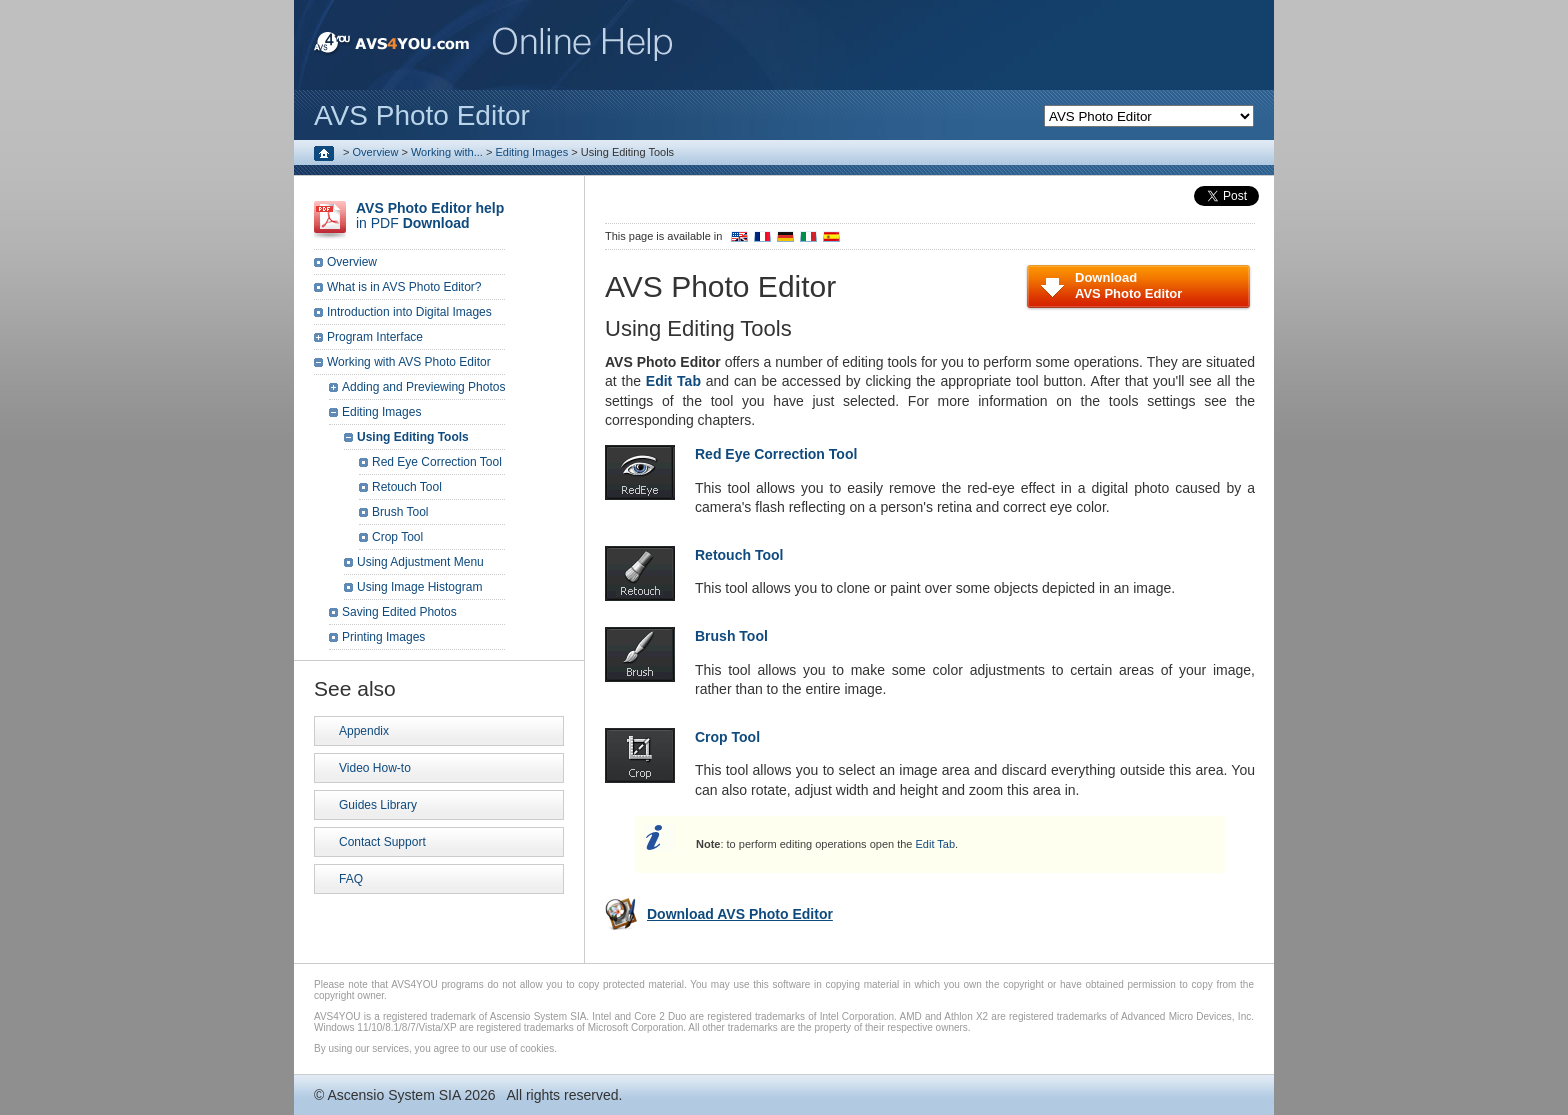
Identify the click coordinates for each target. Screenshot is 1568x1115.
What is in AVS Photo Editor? (404, 287)
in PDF (430, 215)
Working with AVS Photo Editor (409, 362)
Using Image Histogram (419, 587)
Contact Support (382, 842)
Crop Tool (397, 537)
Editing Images (531, 152)
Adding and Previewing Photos (423, 387)
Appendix (364, 731)
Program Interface (375, 337)
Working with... (447, 152)
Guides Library (378, 805)
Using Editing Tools (413, 437)
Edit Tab (936, 844)
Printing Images (383, 637)
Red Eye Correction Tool (437, 462)
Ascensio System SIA (393, 1095)
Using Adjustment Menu (420, 562)
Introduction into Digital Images (409, 312)
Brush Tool (400, 512)
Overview (376, 152)
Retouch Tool (407, 487)
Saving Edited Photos (399, 612)
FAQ (351, 879)
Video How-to (375, 768)
